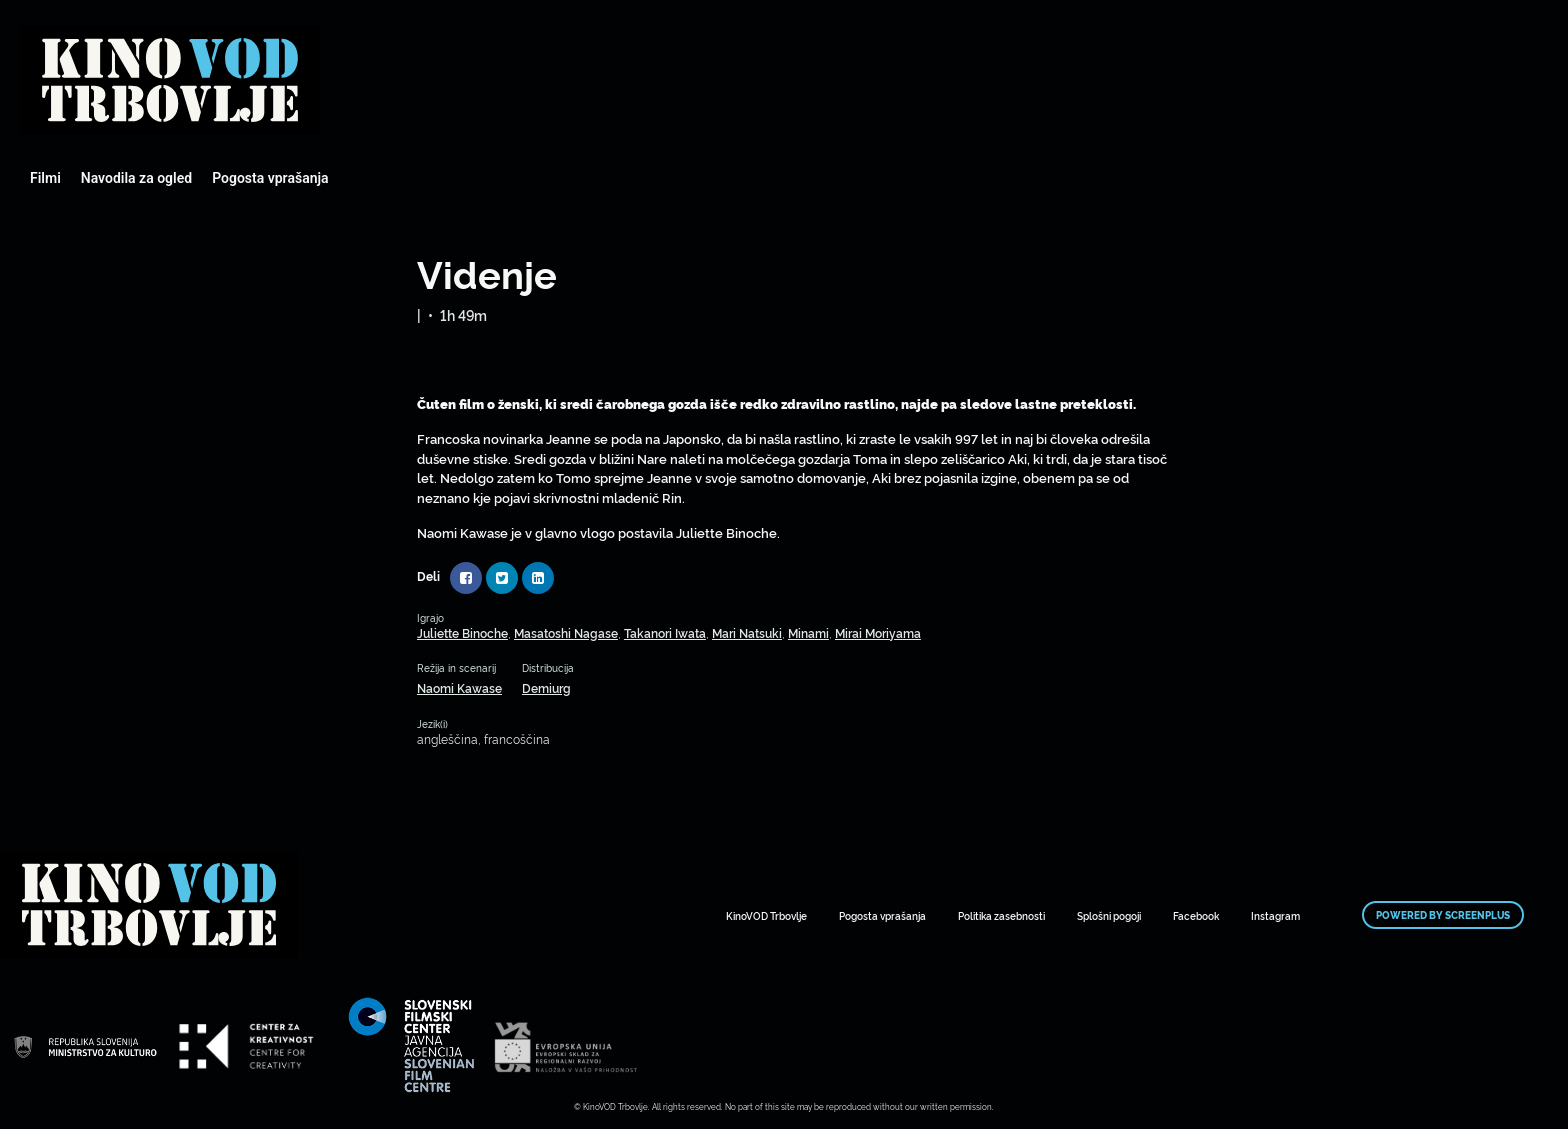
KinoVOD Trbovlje (766, 915)
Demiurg (546, 687)
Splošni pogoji (1109, 915)
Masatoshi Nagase (566, 632)
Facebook (1196, 915)
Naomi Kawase (459, 687)
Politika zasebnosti (1001, 915)
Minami (808, 632)
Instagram (1275, 915)
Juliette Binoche (462, 632)
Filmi (45, 178)
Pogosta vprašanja (270, 178)
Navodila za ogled (136, 178)
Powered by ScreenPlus (1443, 915)
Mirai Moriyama (878, 632)
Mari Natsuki (747, 632)
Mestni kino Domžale (170, 80)
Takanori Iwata (665, 632)
